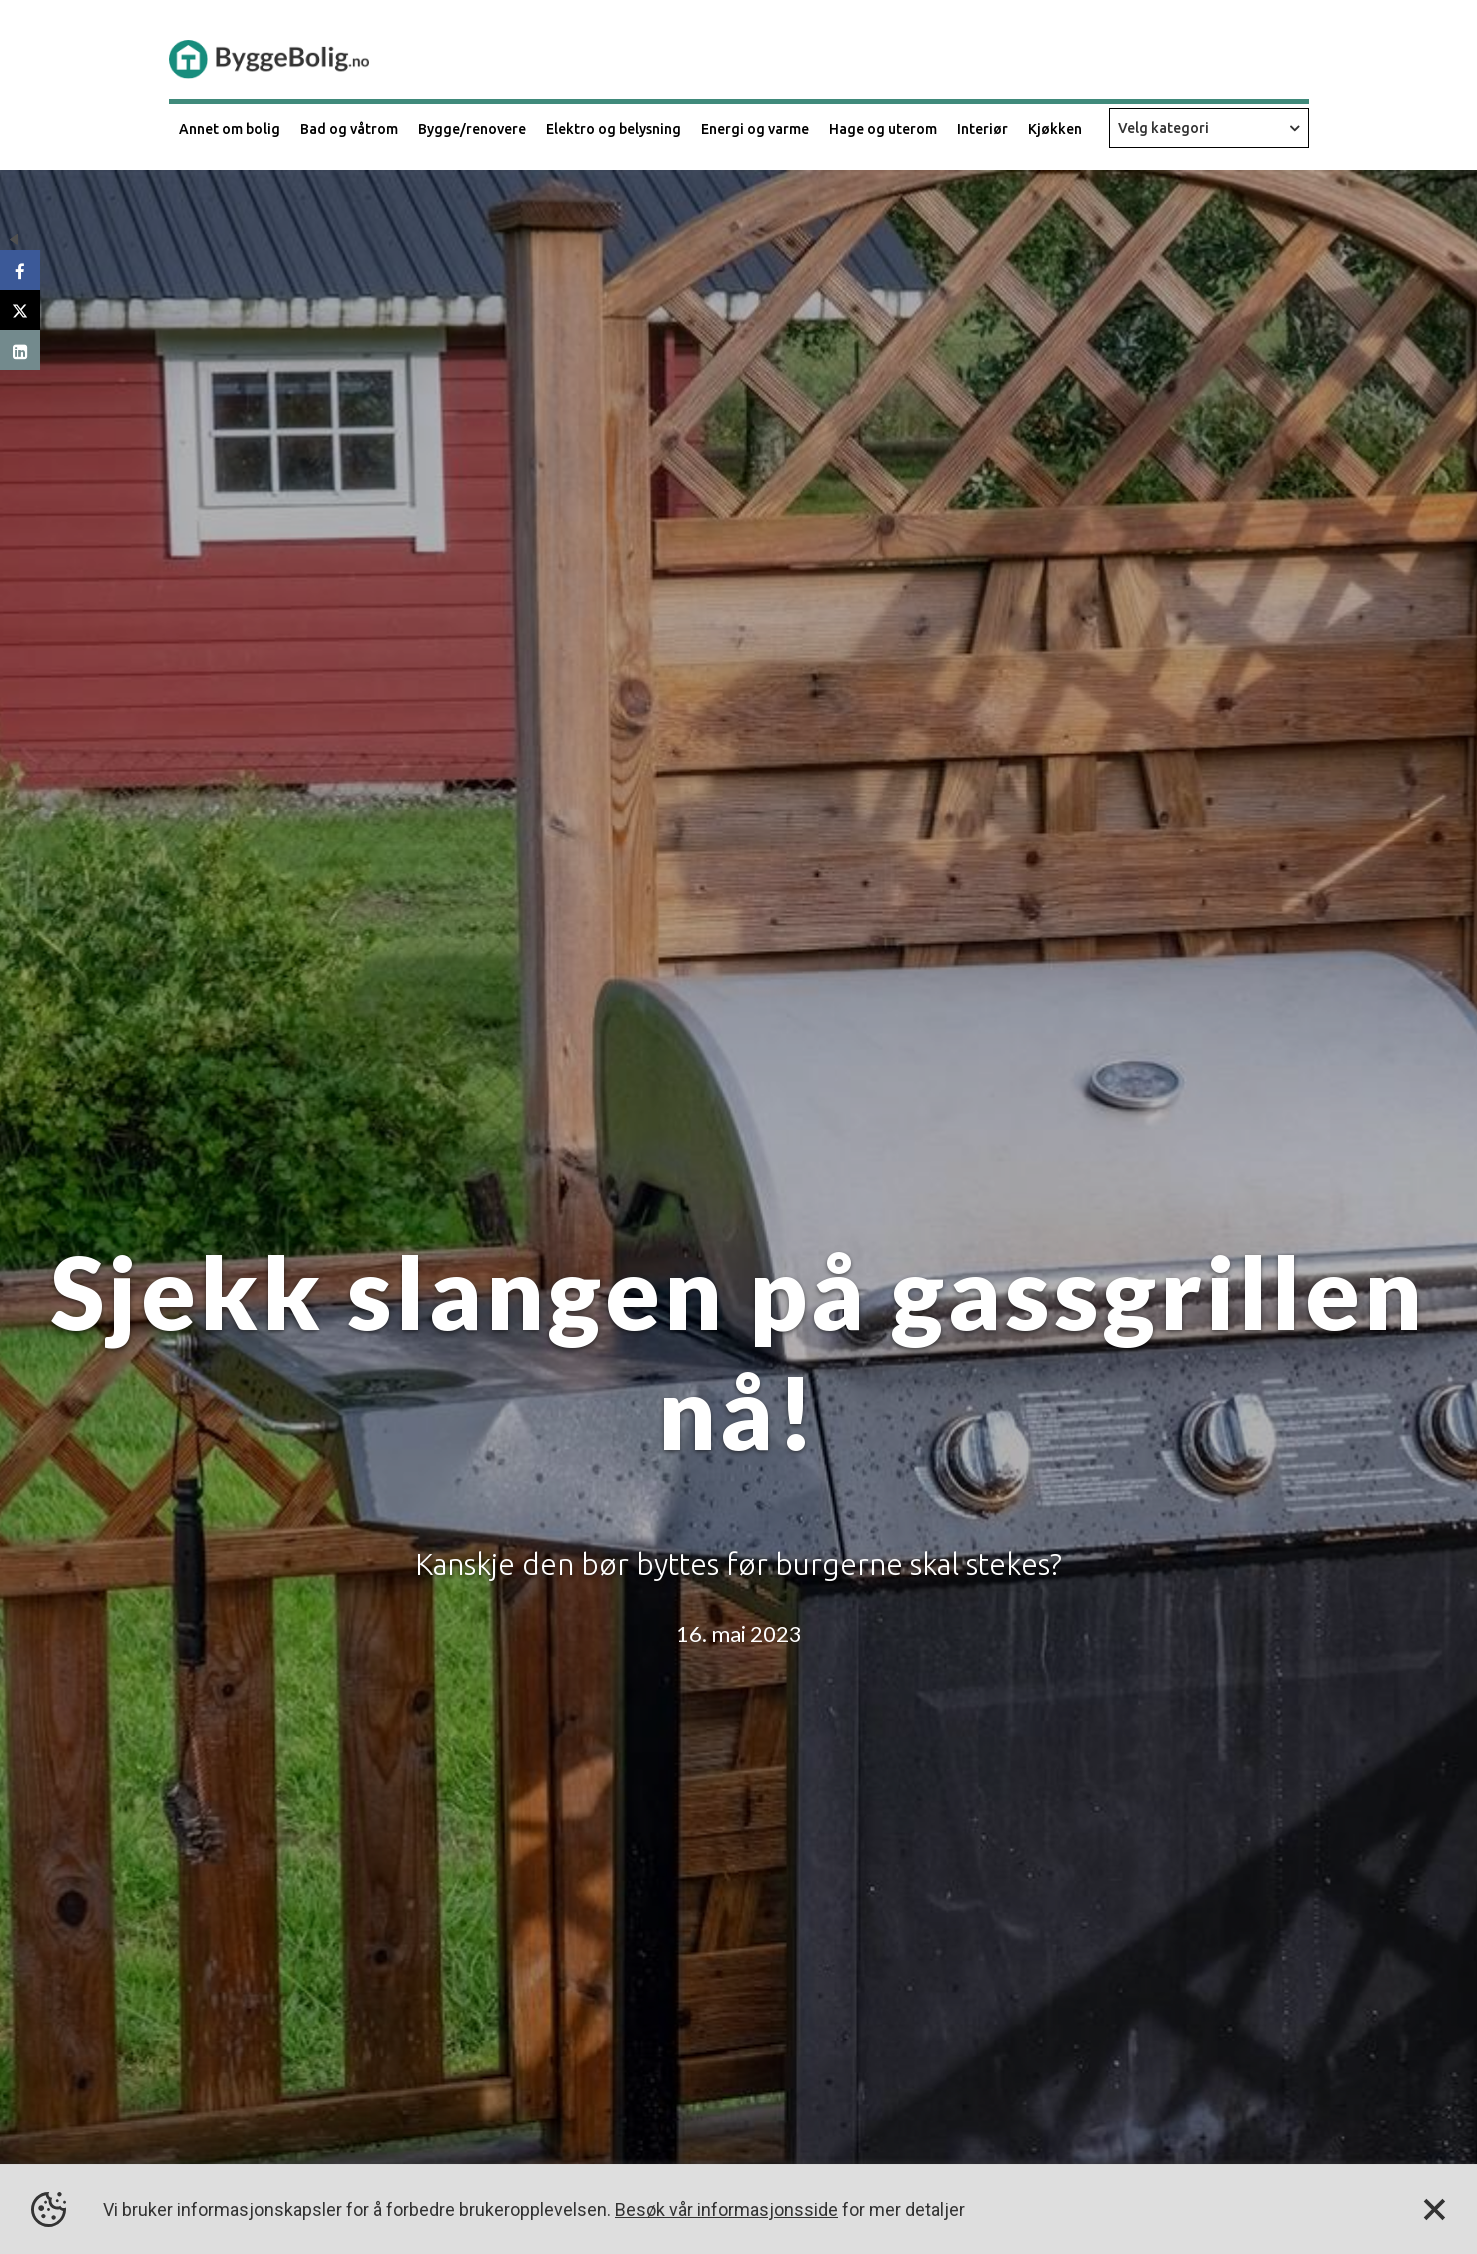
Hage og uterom (883, 129)
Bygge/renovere (472, 129)
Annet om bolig (229, 129)
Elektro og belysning (613, 129)
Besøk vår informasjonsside (726, 2209)
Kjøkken (1055, 129)
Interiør (982, 129)
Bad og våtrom (349, 129)
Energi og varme (755, 129)
